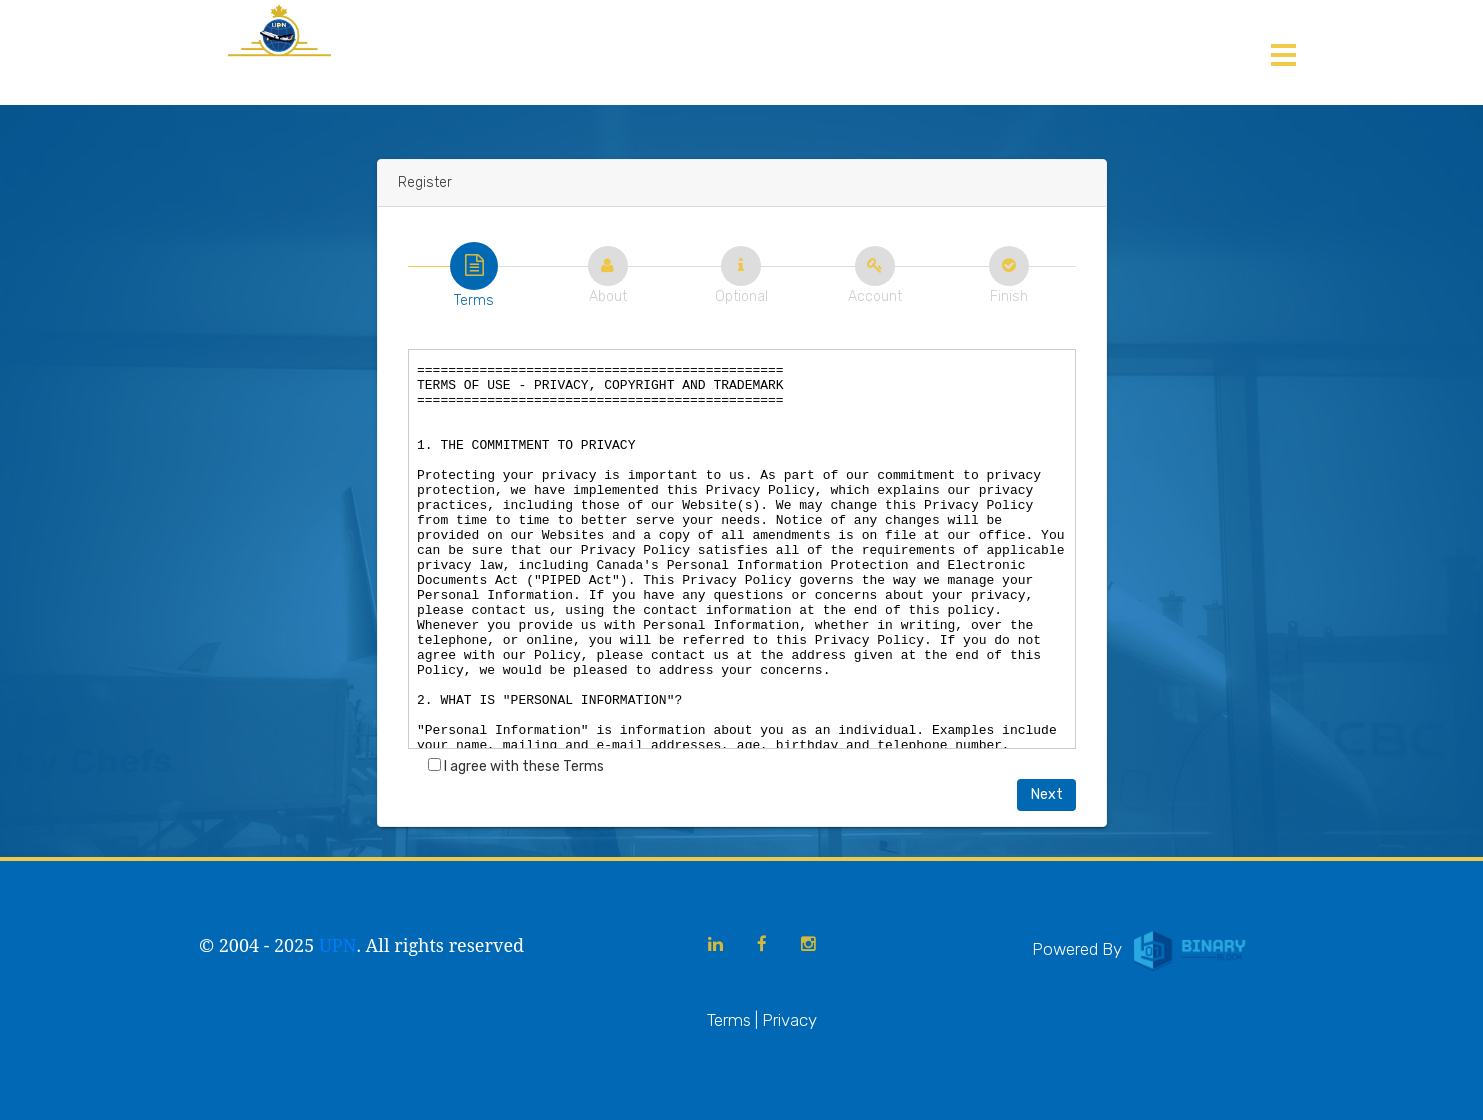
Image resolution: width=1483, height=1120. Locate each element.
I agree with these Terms (516, 766)
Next (1046, 794)
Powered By (1141, 949)
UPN (338, 945)
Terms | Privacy (762, 1020)
